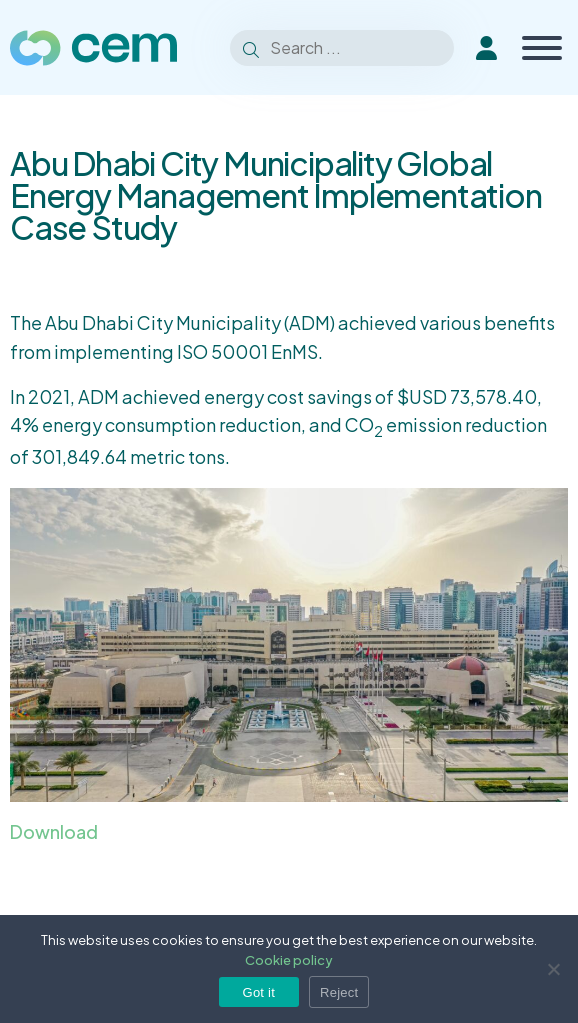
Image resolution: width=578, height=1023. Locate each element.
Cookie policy (289, 960)
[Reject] (553, 969)
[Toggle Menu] (542, 48)
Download (54, 831)
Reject (339, 992)
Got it (259, 992)
